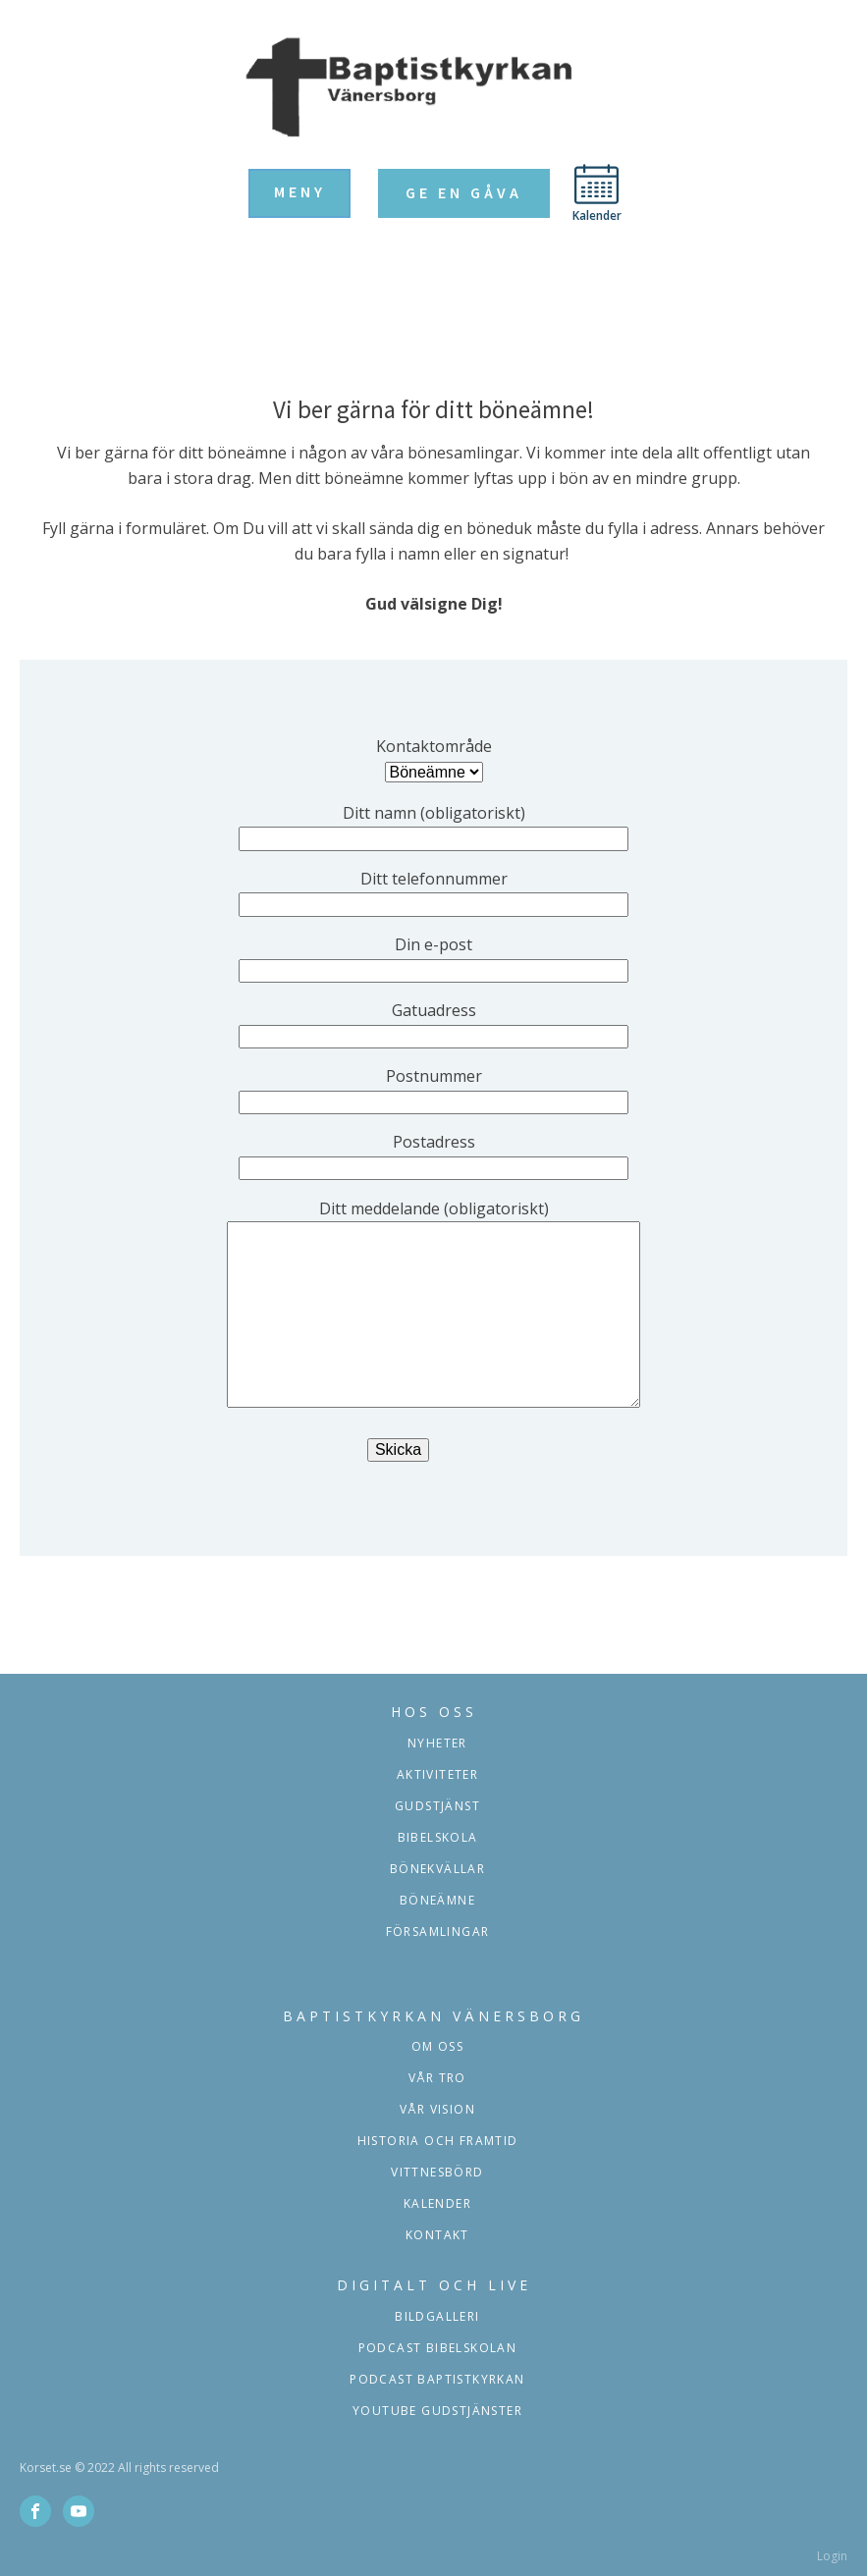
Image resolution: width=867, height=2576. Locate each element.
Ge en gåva (464, 192)
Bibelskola (438, 1837)
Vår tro (437, 2077)
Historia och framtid (437, 2140)
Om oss (437, 2046)
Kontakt (437, 2235)
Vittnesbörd (437, 2172)
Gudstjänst (437, 1806)
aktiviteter (437, 1774)
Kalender (437, 2203)
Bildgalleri (437, 2316)
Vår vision (437, 2109)
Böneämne (437, 1900)
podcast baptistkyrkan (437, 2379)
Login (832, 2556)
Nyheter (437, 1743)
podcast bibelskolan (437, 2347)
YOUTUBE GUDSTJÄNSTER (437, 2410)
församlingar (438, 1931)
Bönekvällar (437, 1868)
